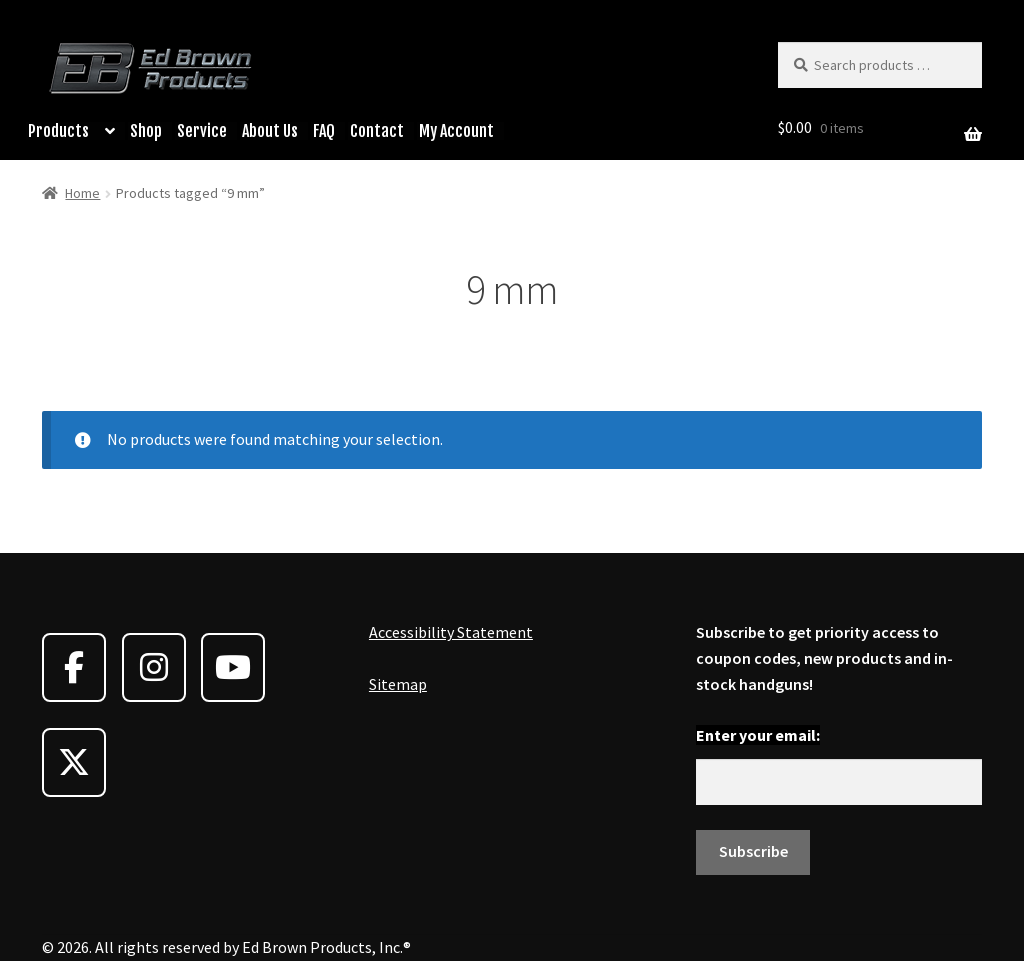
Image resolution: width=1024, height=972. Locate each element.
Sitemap (398, 684)
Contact (377, 131)
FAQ (324, 131)
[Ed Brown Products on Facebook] (74, 667)
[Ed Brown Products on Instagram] (154, 667)
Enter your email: (758, 735)
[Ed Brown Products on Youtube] (233, 667)
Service (202, 131)
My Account (456, 131)
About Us (270, 131)
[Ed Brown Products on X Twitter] (74, 762)
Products (58, 131)
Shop (146, 131)
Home (82, 193)
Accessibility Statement (451, 632)
